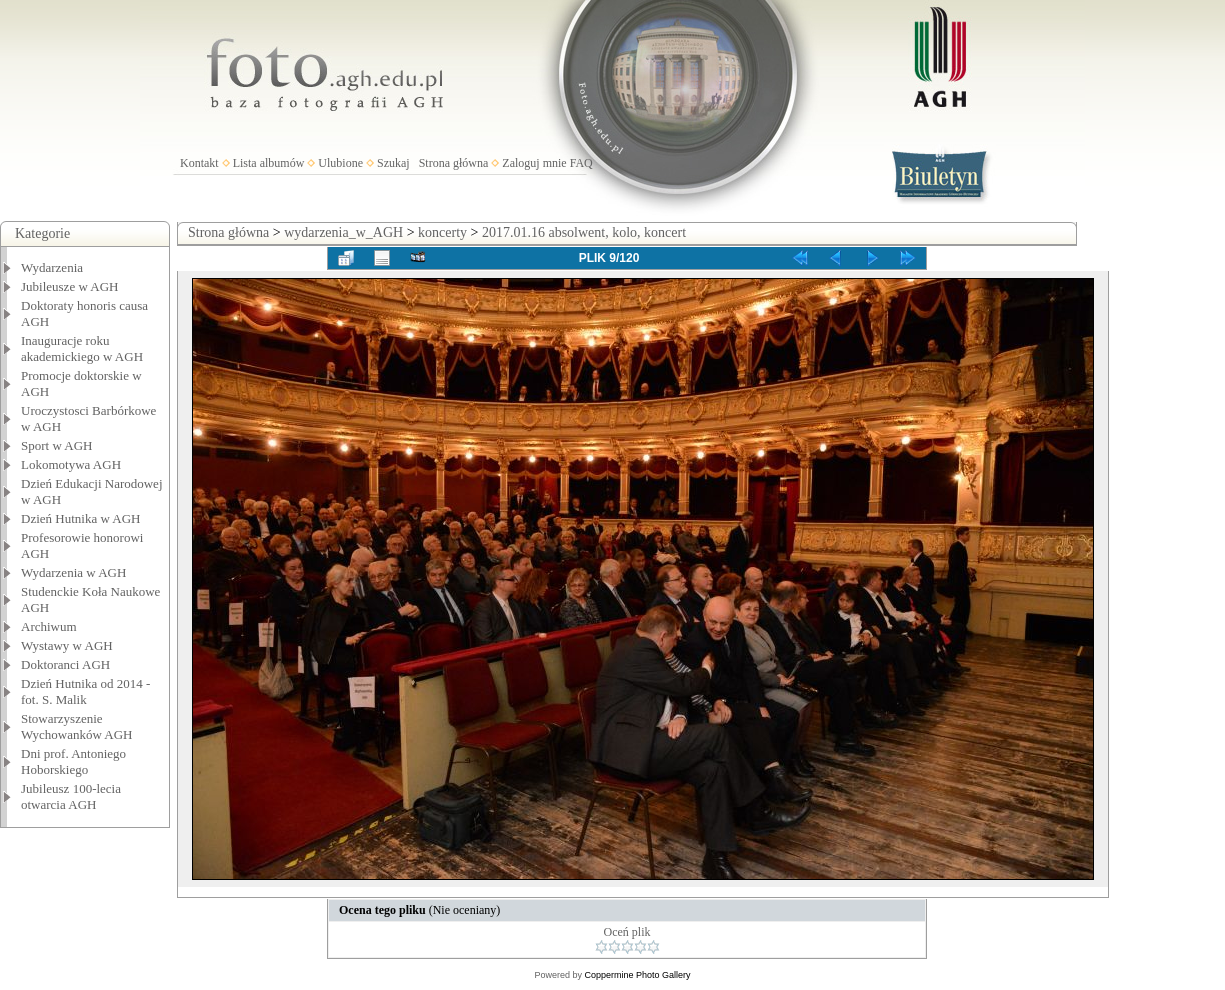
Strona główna (454, 163)
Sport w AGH (57, 445)
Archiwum (49, 626)
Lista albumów (269, 163)
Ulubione (340, 163)
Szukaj (393, 163)
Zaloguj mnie (534, 163)
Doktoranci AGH (65, 664)
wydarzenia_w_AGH (343, 232)
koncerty (442, 232)
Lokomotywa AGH (71, 464)
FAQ (581, 163)
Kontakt (199, 163)
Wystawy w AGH (67, 645)
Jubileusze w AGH (70, 286)
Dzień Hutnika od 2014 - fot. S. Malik (85, 691)
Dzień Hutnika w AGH (81, 518)
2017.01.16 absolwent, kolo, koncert (584, 232)
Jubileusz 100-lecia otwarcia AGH (71, 796)
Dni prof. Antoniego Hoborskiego (73, 761)
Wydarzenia (52, 267)
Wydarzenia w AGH (73, 572)
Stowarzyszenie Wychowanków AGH (77, 726)
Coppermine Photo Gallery (637, 975)
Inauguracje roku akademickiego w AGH (82, 348)
